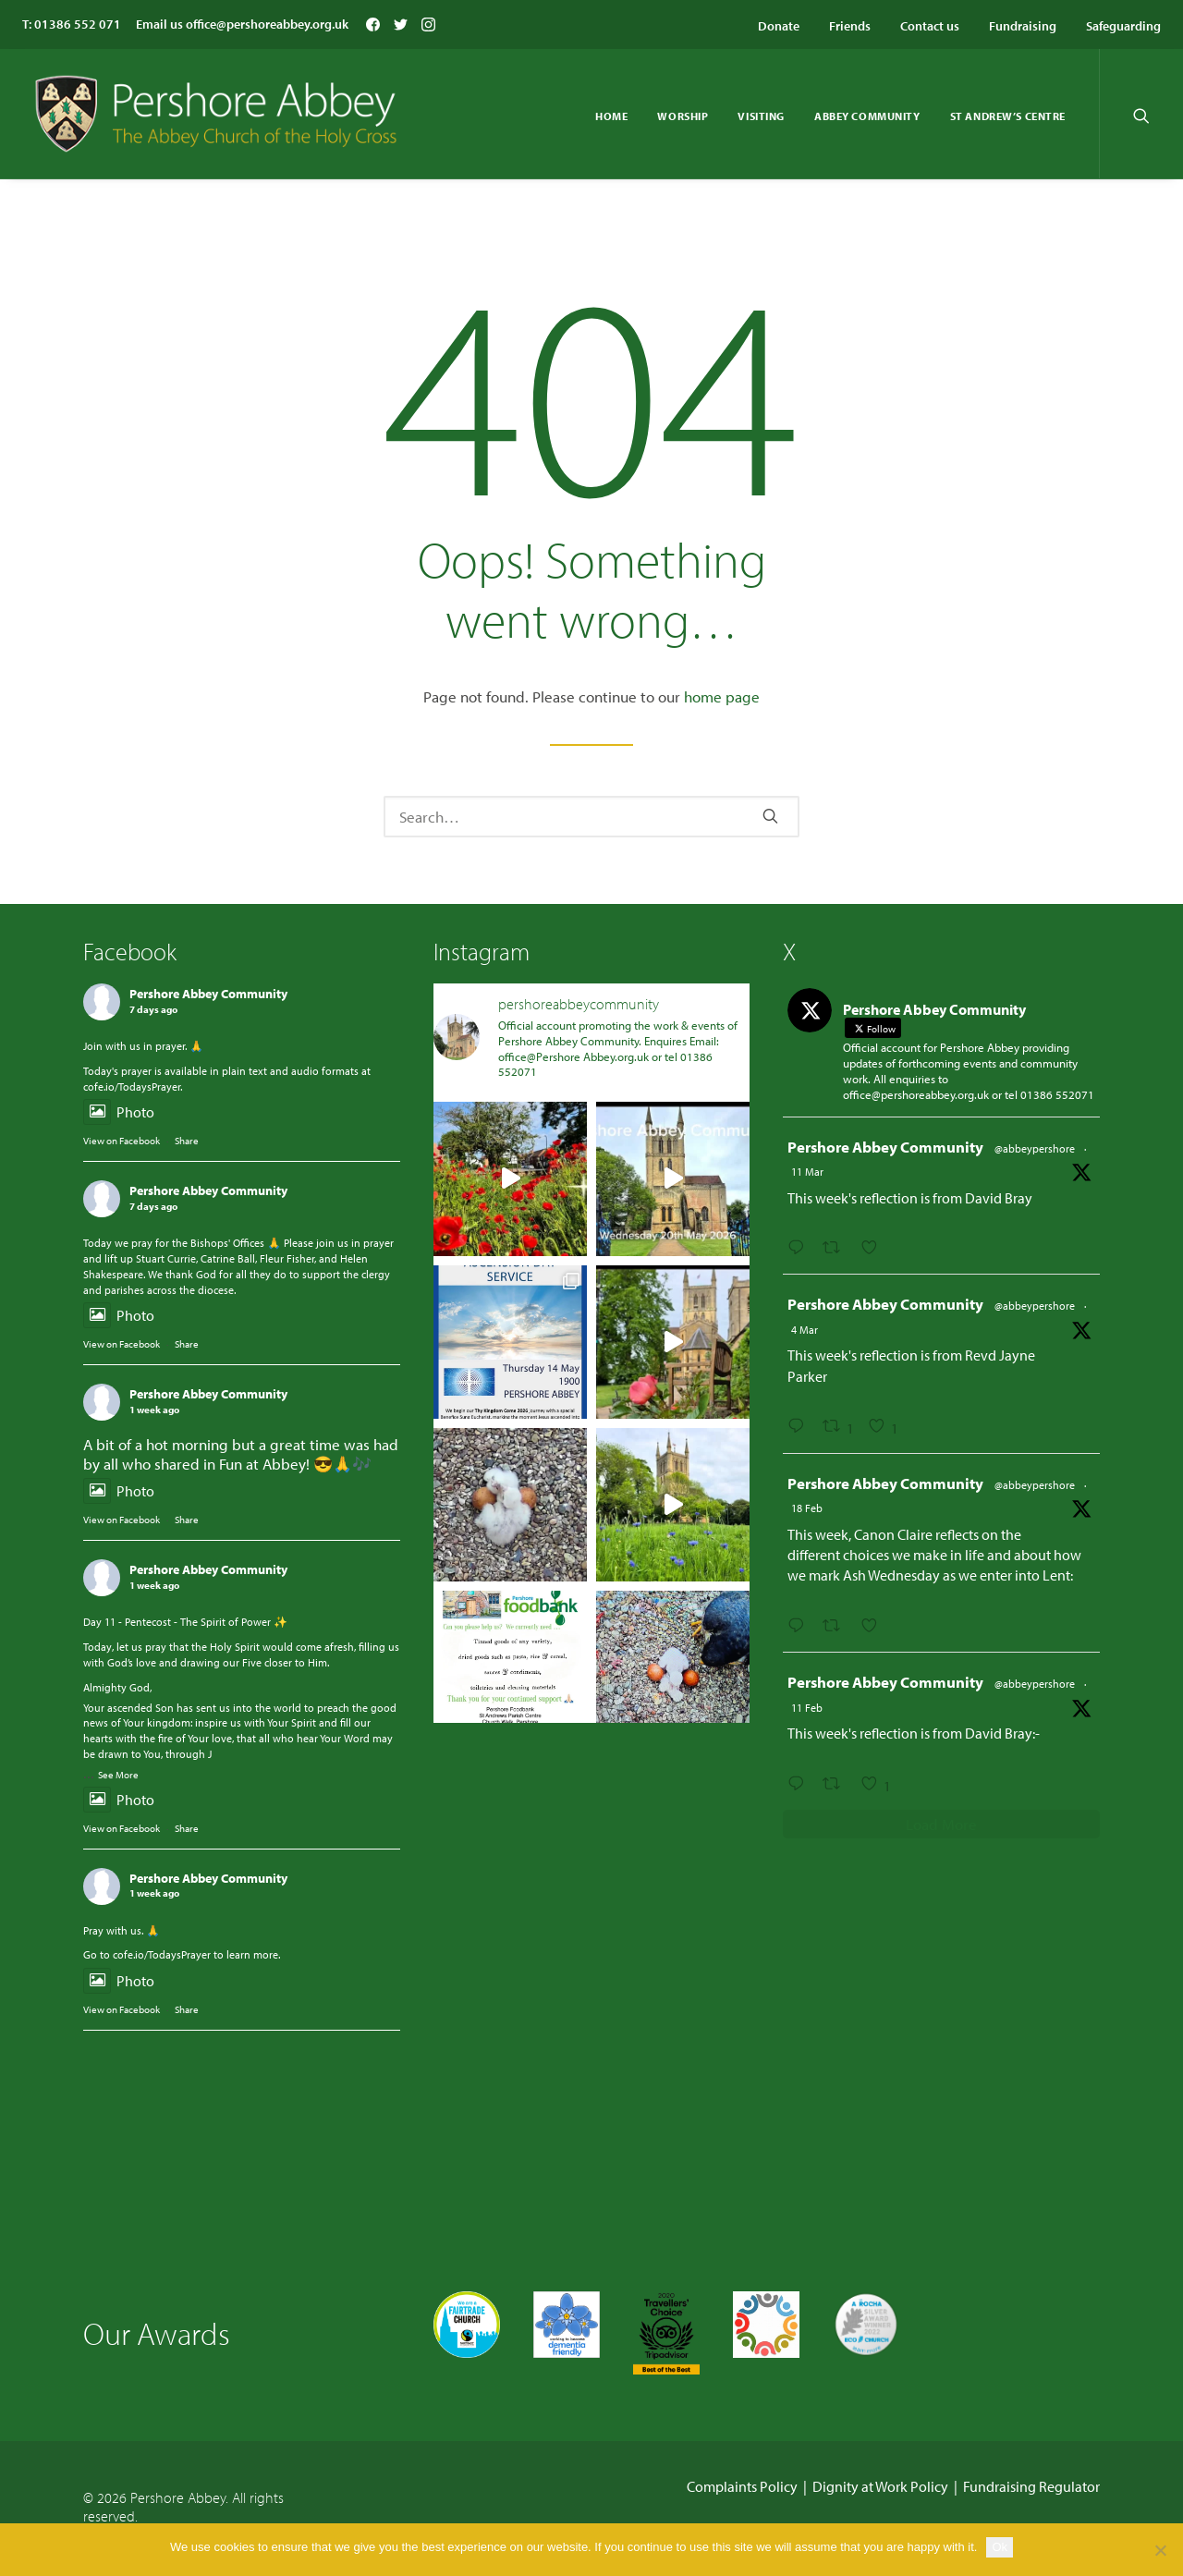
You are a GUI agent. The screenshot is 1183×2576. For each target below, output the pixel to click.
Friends (850, 26)
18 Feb (807, 1508)
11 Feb (807, 1708)
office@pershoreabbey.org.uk (267, 24)
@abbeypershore (1034, 1148)
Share (187, 1140)
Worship (682, 116)
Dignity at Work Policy (880, 2486)
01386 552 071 (77, 24)
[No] (1160, 2550)
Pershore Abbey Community (208, 993)
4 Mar (804, 1330)
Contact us (929, 26)
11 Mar (807, 1171)
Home (611, 116)
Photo (118, 1113)
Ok (999, 2547)
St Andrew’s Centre (1008, 116)
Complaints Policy (742, 2486)
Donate (778, 26)
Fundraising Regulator (1031, 2486)
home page (722, 696)
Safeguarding (1123, 26)
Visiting (761, 116)
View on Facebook (121, 1140)
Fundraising (1022, 26)
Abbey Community (867, 116)
